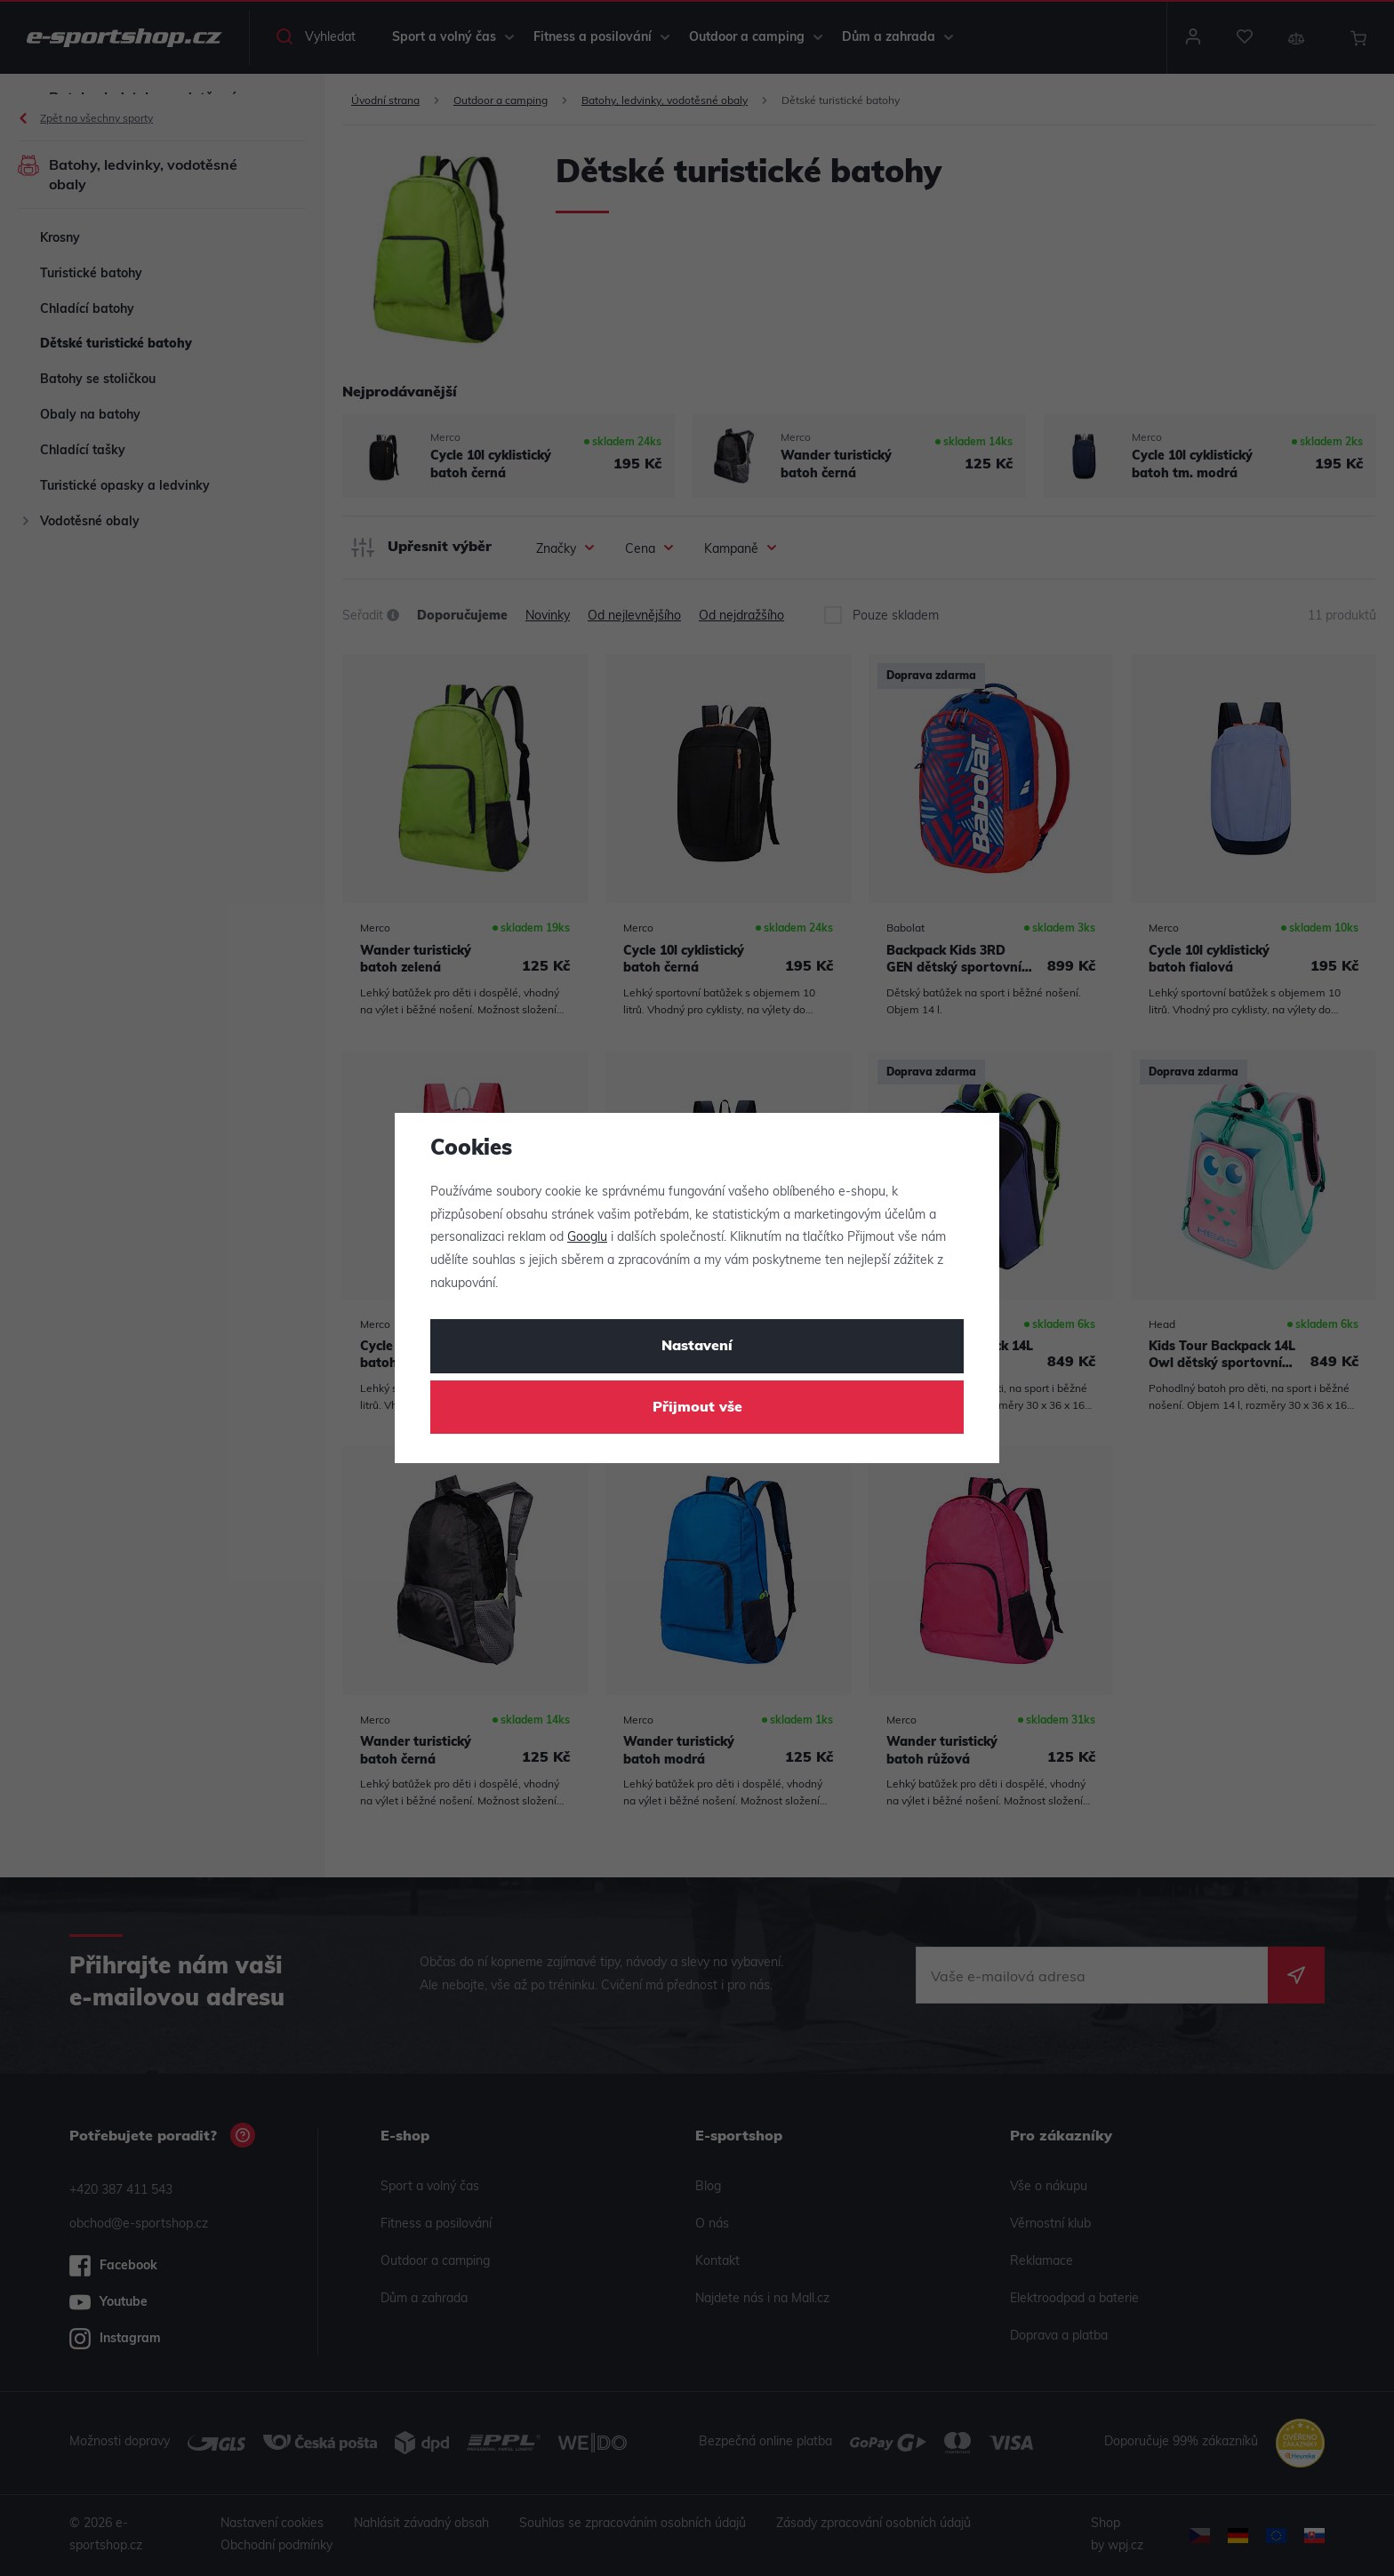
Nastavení (697, 1347)
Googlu (587, 1237)
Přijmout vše (697, 1408)
